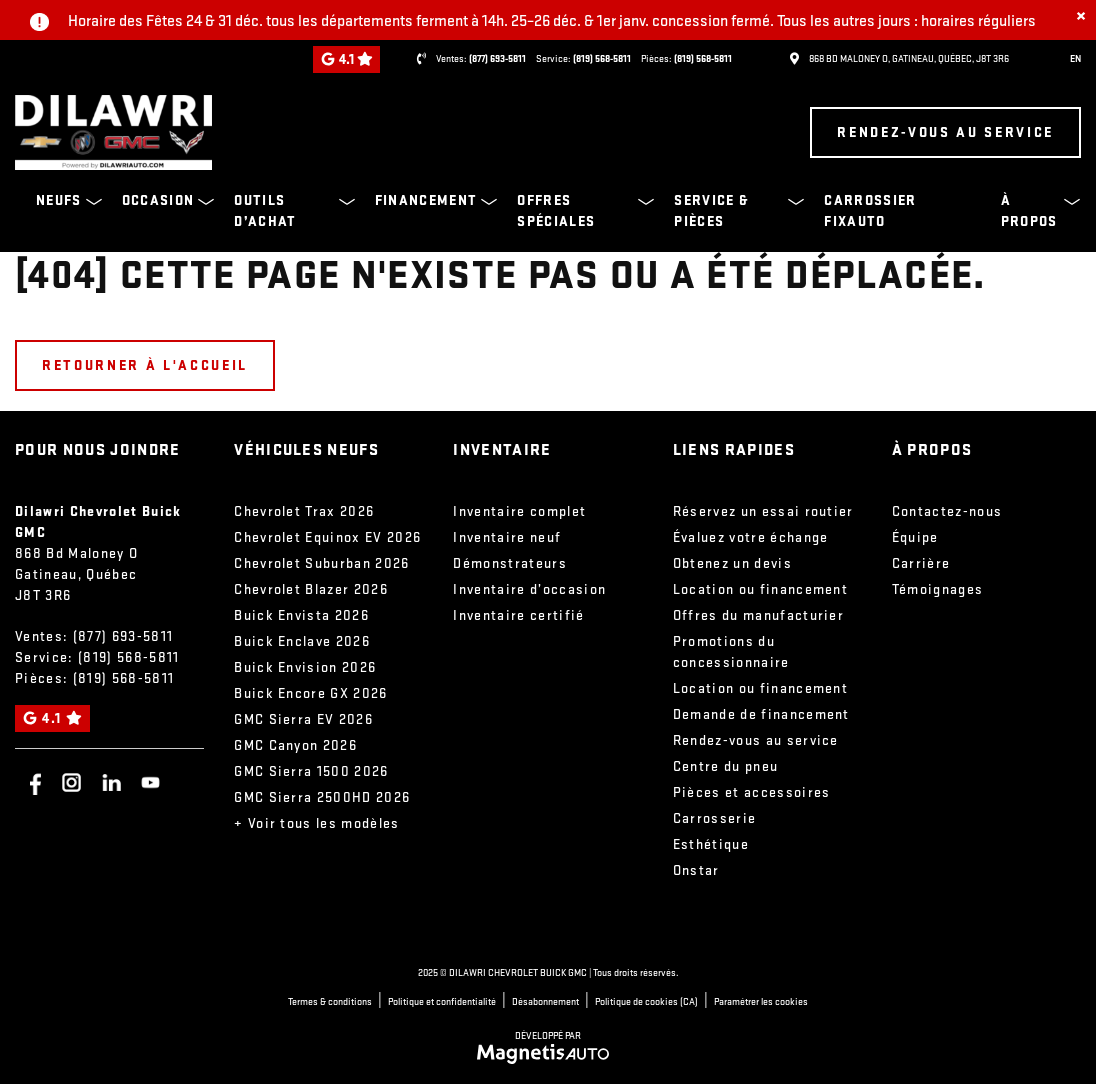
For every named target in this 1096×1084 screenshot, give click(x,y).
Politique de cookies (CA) (646, 1002)
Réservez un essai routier (763, 511)
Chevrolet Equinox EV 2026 (327, 537)
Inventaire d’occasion (529, 589)
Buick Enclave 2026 (302, 641)
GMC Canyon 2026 (295, 745)
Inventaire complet (519, 511)
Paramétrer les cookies (761, 1002)
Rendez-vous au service (945, 132)
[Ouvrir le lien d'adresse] (909, 59)
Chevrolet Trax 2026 (304, 511)
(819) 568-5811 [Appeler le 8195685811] (602, 59)
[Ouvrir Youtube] (150, 782)
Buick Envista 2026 (301, 615)
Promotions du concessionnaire (731, 652)
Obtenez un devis (732, 563)
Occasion (158, 200)
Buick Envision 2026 (305, 667)
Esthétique (711, 844)
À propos (1029, 211)
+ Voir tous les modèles (317, 823)
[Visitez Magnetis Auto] (548, 1052)
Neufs (59, 200)
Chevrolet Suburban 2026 (322, 563)
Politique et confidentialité (442, 1002)
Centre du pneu (726, 766)
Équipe (915, 537)
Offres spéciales (556, 211)
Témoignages (938, 589)
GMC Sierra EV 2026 (303, 719)
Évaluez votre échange (751, 537)
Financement (426, 200)
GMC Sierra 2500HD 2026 (322, 797)
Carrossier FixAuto (870, 211)
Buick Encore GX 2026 (311, 693)
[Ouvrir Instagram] (71, 782)
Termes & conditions (330, 1002)
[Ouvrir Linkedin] (111, 782)
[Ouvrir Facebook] (32, 782)
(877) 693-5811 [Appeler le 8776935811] (497, 59)
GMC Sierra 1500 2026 (311, 771)
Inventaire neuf (507, 537)
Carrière (921, 563)
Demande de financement (761, 714)
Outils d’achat (265, 211)
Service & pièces (711, 211)
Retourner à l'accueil (145, 365)
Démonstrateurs (510, 563)
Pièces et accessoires (752, 792)
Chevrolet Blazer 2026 (311, 589)
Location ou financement (761, 589)
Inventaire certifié (518, 615)
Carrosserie (715, 818)
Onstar (696, 870)
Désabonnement (545, 1002)
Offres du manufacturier (759, 615)
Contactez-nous (947, 511)
